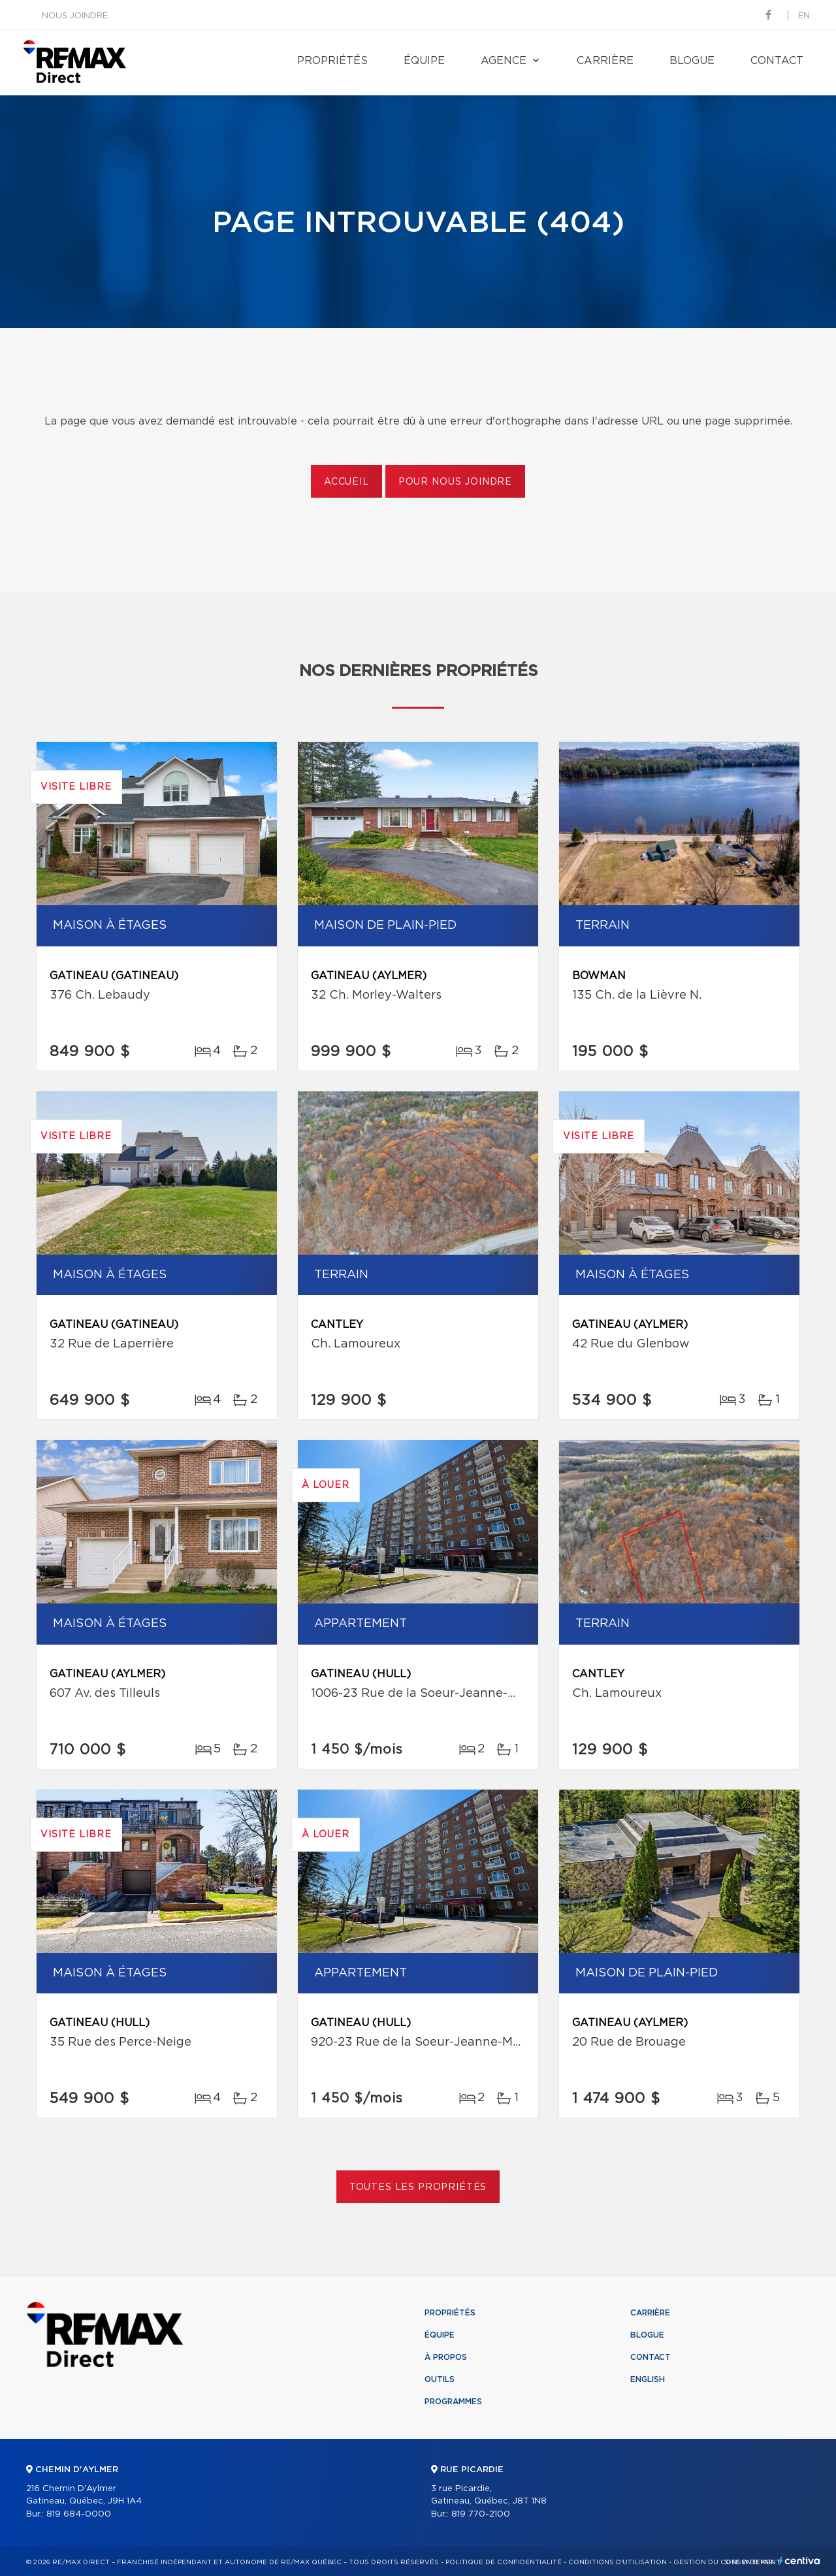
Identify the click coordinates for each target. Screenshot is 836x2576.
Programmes (453, 2402)
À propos (446, 2357)
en (804, 16)
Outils (440, 2379)
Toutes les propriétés (418, 2187)
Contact (776, 61)
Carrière (605, 61)
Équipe (424, 61)
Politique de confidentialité (503, 2562)
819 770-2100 (480, 2514)
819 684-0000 (78, 2514)
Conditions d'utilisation (617, 2562)
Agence (503, 61)
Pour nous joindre (455, 482)
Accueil (346, 482)
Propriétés (332, 61)
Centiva (799, 2560)
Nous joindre (75, 16)
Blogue (692, 61)
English (647, 2379)
